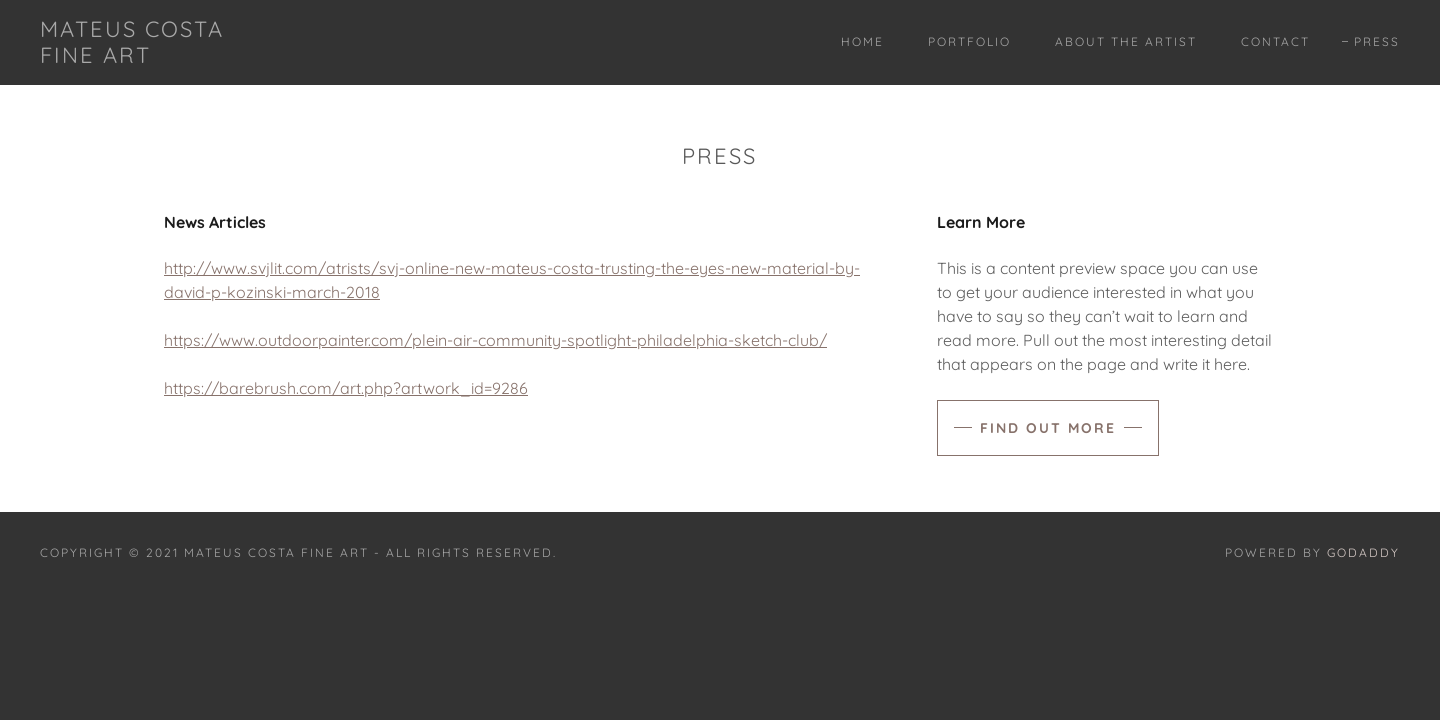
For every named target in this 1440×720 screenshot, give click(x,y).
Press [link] (1377, 41)
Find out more (1048, 428)
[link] (132, 57)
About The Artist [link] (1126, 41)
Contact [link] (1275, 41)
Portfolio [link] (969, 41)
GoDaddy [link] (1363, 552)
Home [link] (862, 41)
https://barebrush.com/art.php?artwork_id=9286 (346, 388)
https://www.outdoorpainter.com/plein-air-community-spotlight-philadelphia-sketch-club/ (495, 340)
